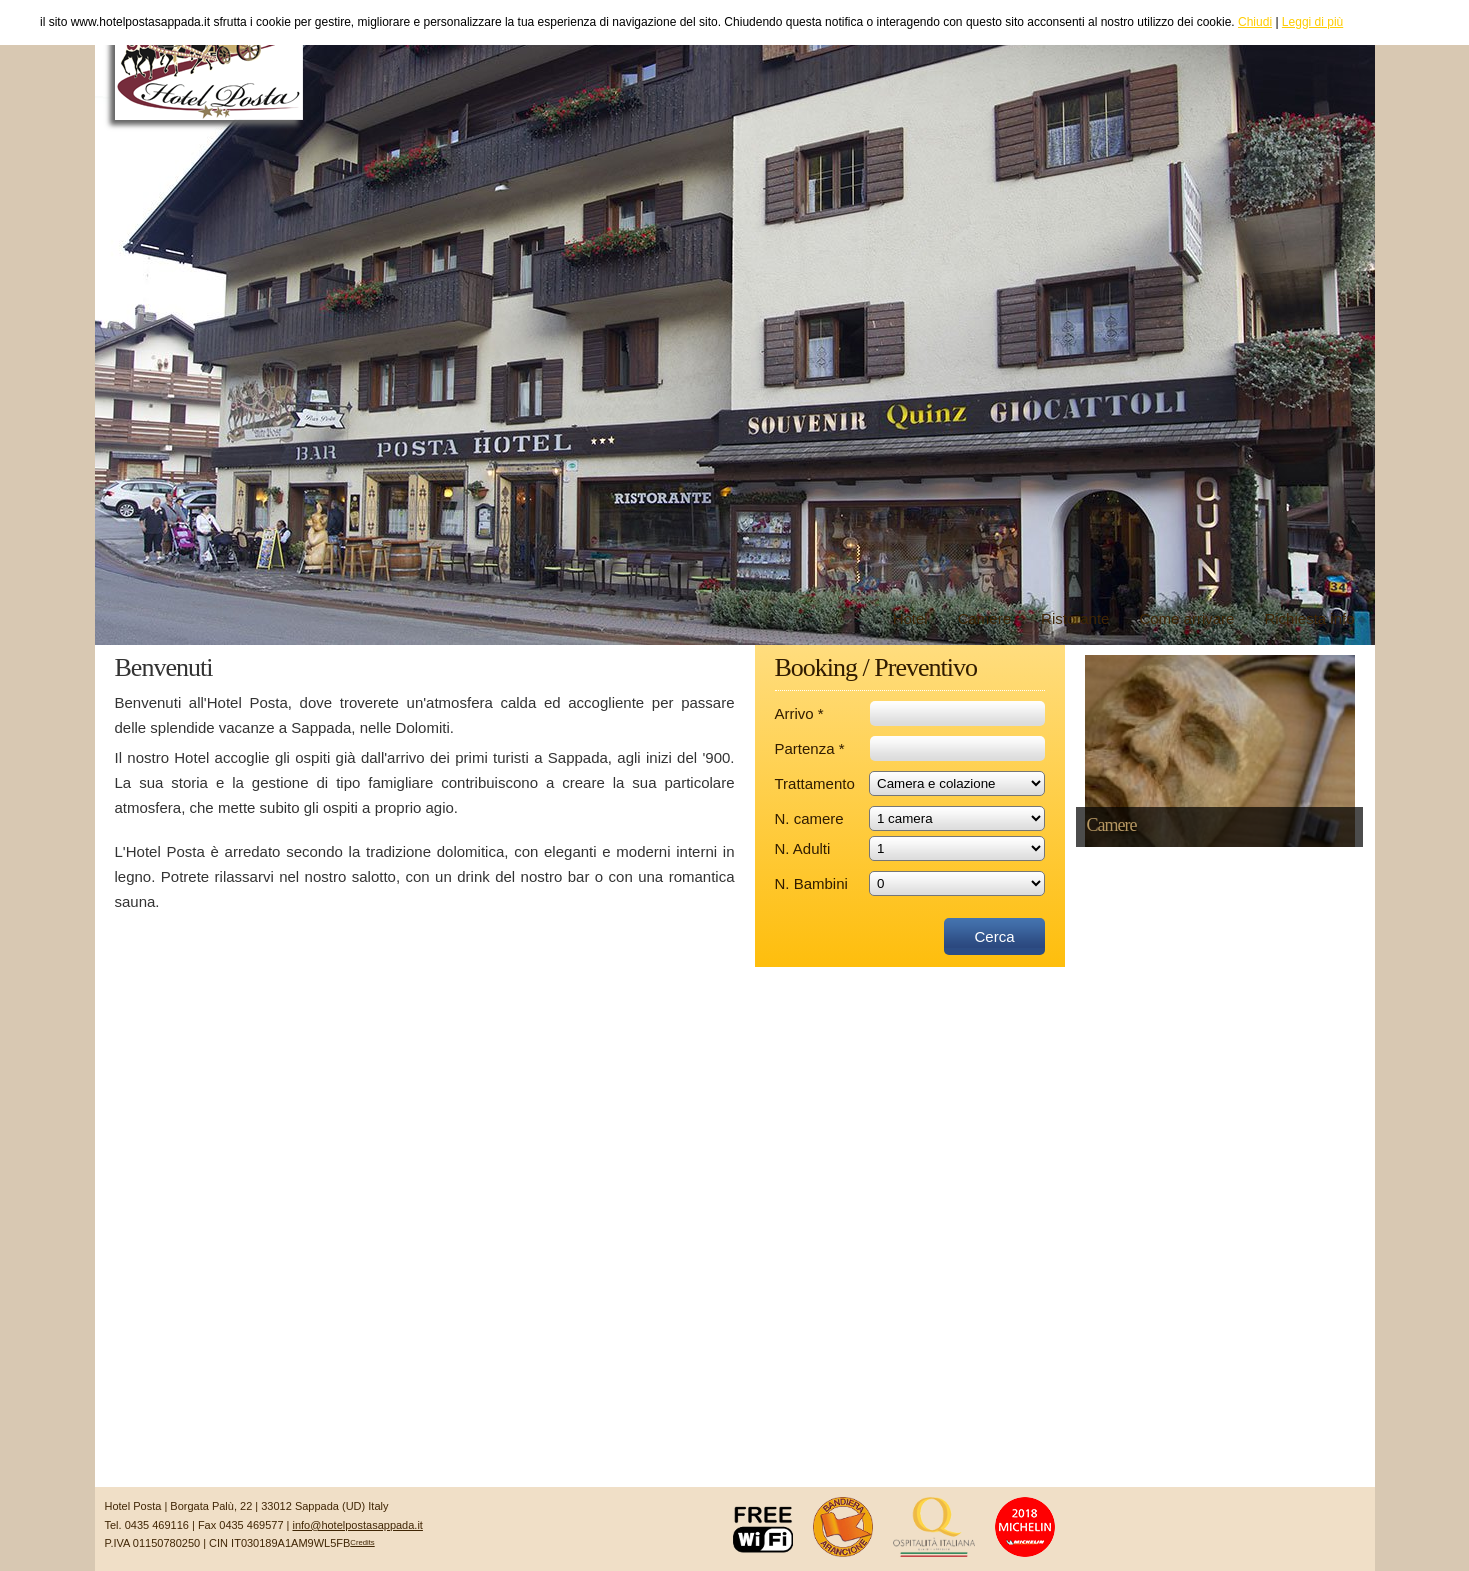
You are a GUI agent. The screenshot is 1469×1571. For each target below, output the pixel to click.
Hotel (910, 618)
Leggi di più (1312, 22)
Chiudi (1255, 22)
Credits (362, 1542)
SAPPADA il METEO (735, 1412)
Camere (984, 618)
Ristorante (1075, 618)
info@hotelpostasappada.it (357, 1525)
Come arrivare (1186, 618)
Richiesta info (1309, 618)
